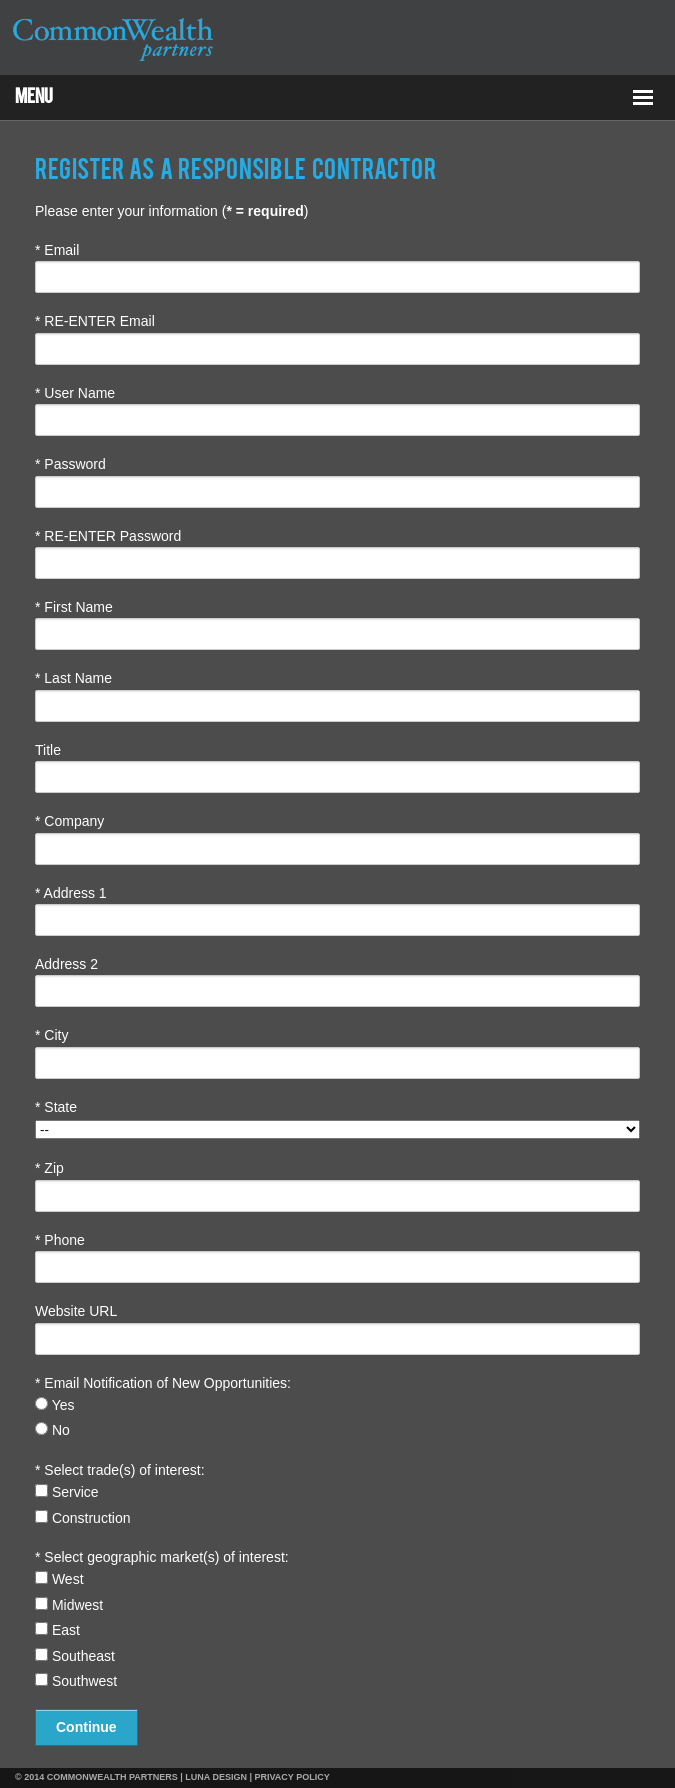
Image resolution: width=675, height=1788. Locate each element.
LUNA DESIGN (216, 1777)
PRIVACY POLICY (292, 1777)
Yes (54, 1405)
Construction (82, 1518)
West (59, 1579)
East (57, 1630)
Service (67, 1492)
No (52, 1430)
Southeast (75, 1656)
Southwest (76, 1681)
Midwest (69, 1605)
